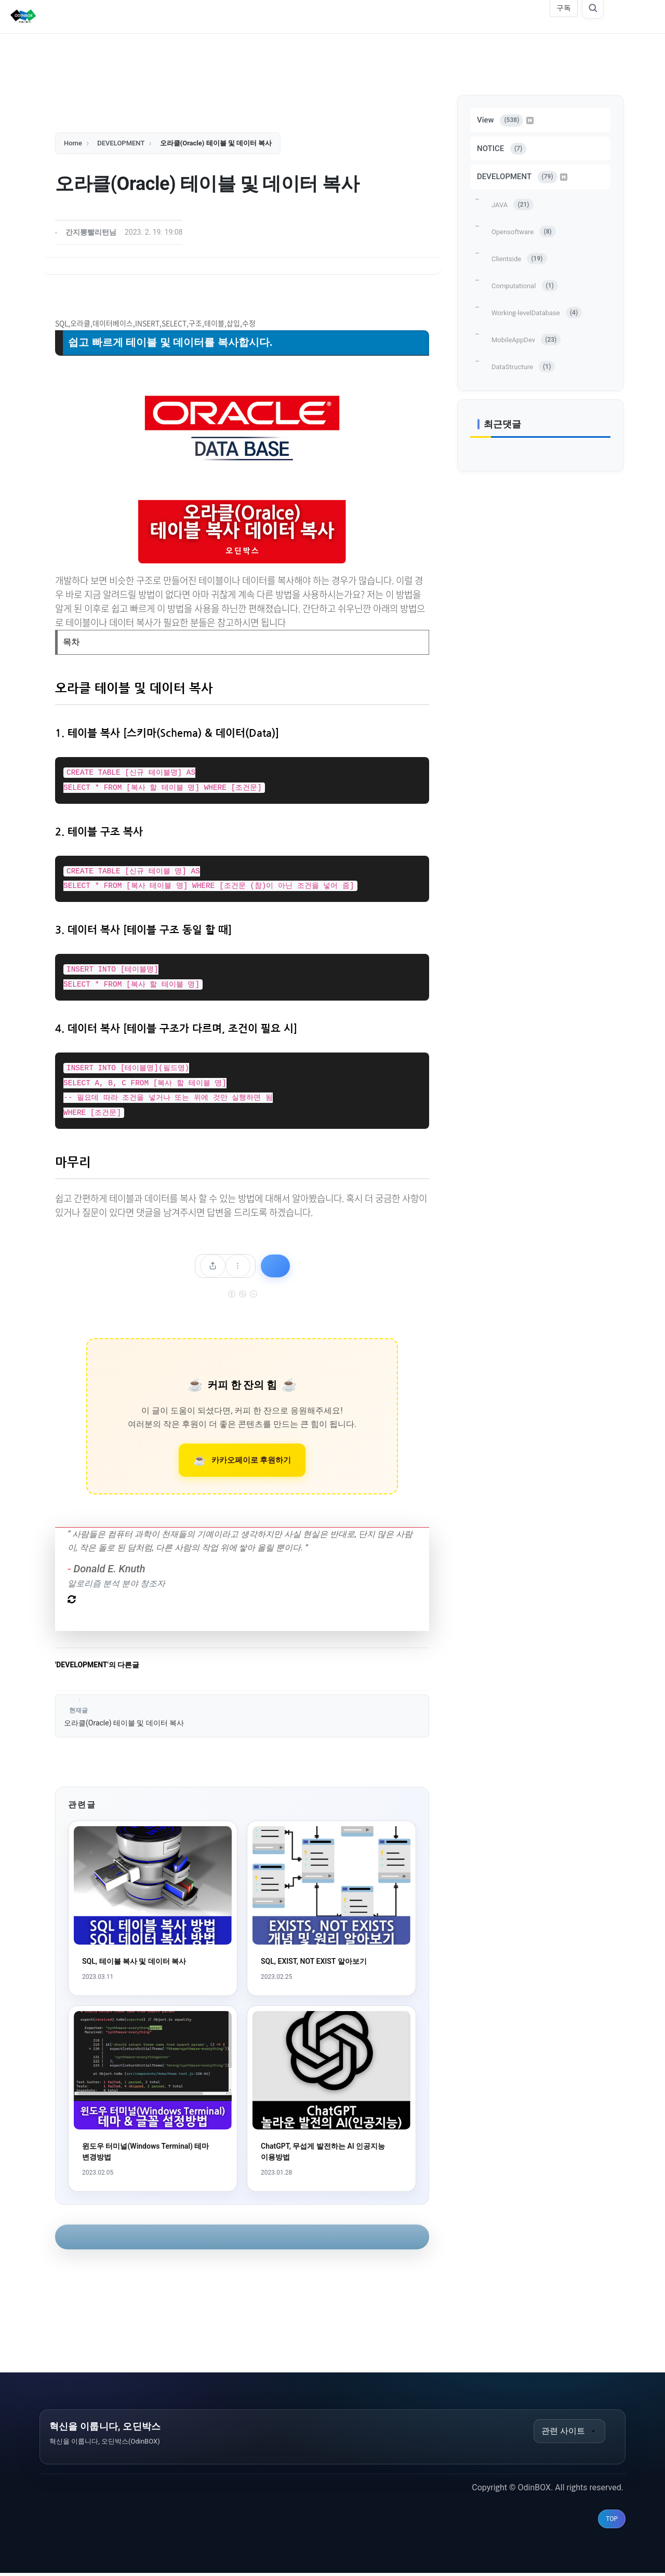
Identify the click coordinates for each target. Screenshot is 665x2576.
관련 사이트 (569, 2433)
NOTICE (501, 149)
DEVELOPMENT (522, 177)
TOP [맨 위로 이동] (612, 2522)
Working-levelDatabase (536, 312)
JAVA (512, 204)
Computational (524, 285)
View (505, 120)
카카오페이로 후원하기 (251, 1461)
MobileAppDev (526, 339)
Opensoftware (523, 231)
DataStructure (523, 366)
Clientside (519, 258)
